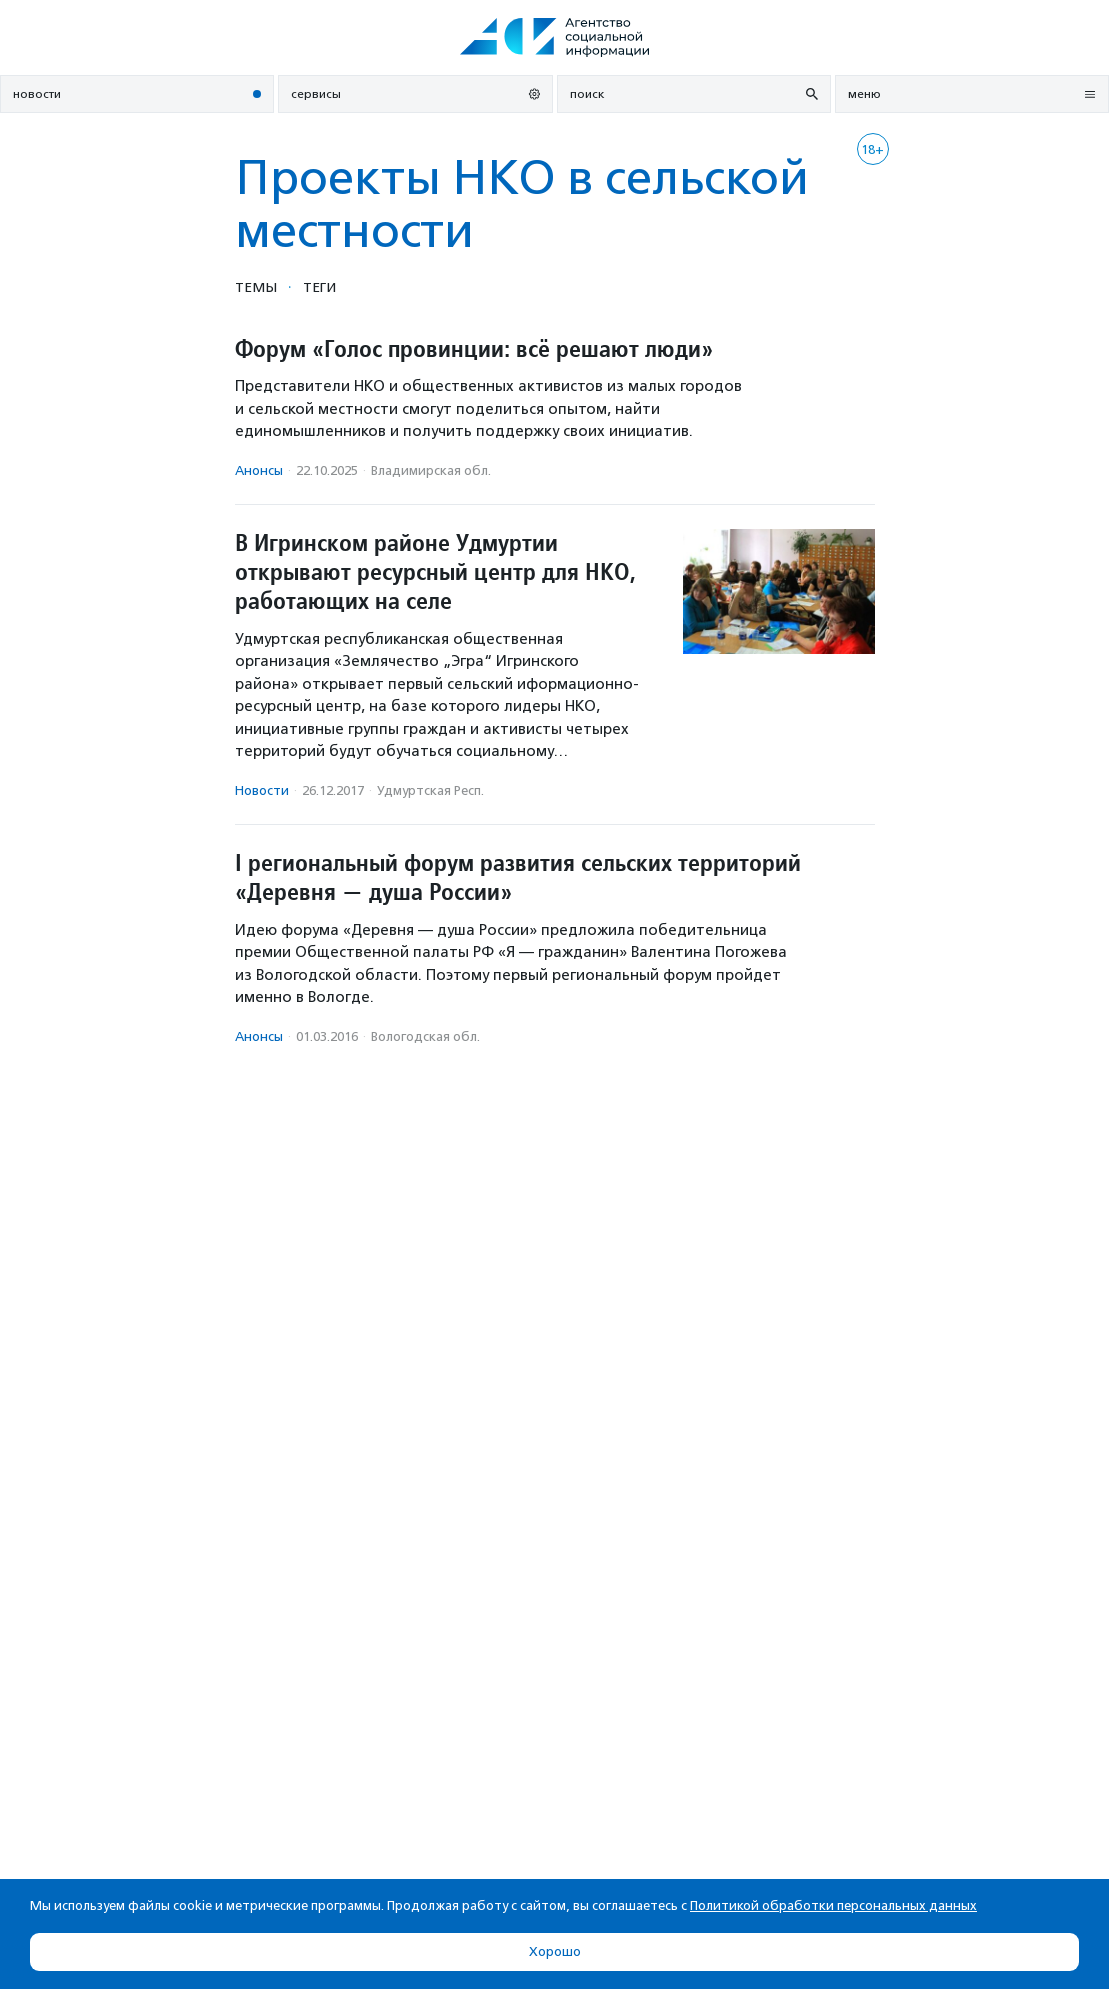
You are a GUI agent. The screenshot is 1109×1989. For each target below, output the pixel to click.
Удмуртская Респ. (430, 790)
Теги (319, 287)
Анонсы (259, 470)
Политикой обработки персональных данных (833, 1905)
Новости (262, 790)
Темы (256, 287)
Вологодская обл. (425, 1036)
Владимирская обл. (431, 470)
